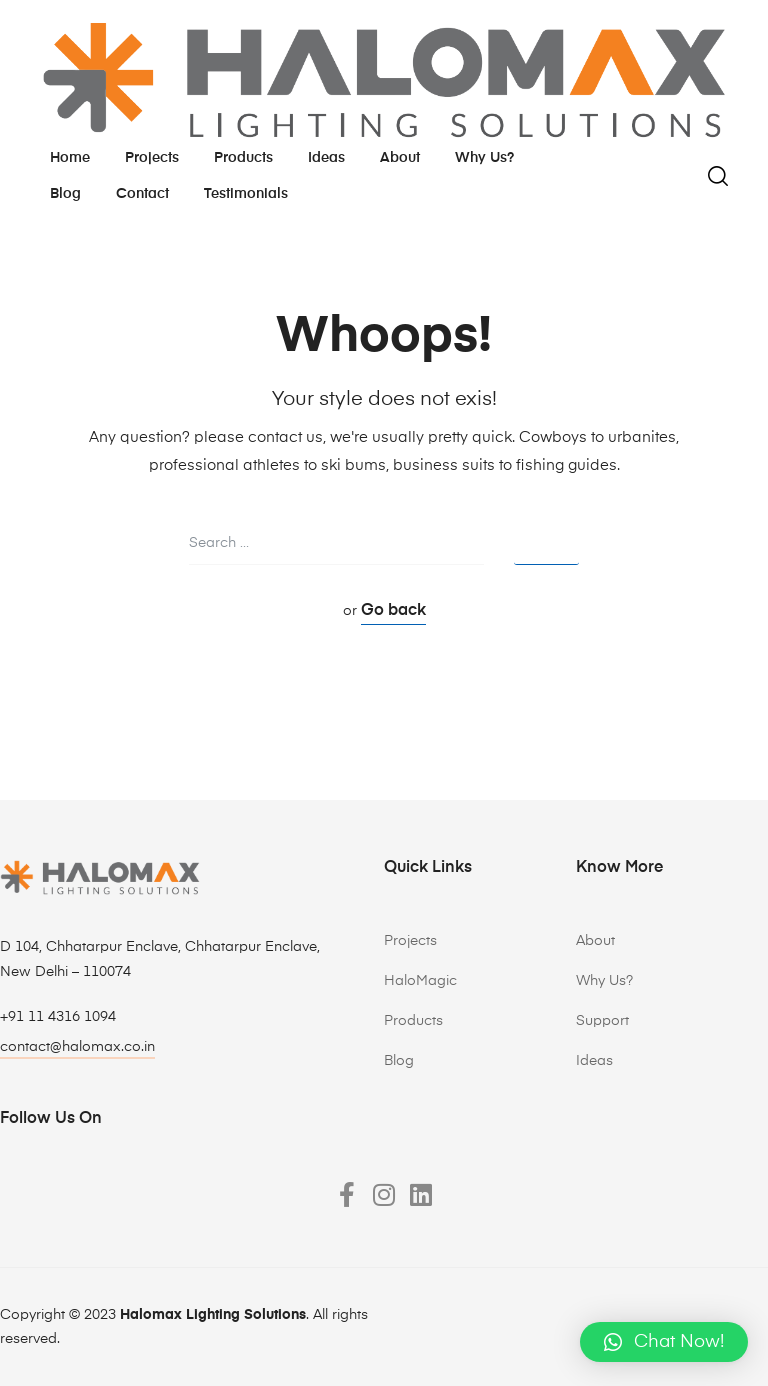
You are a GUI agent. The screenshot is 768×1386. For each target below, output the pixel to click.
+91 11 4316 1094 (58, 1017)
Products (243, 158)
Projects (152, 158)
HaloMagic (420, 981)
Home (70, 158)
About (400, 158)
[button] (664, 1342)
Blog (65, 194)
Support (602, 1021)
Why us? (484, 158)
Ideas (326, 158)
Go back (393, 611)
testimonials (246, 194)
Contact (142, 194)
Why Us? (604, 981)
